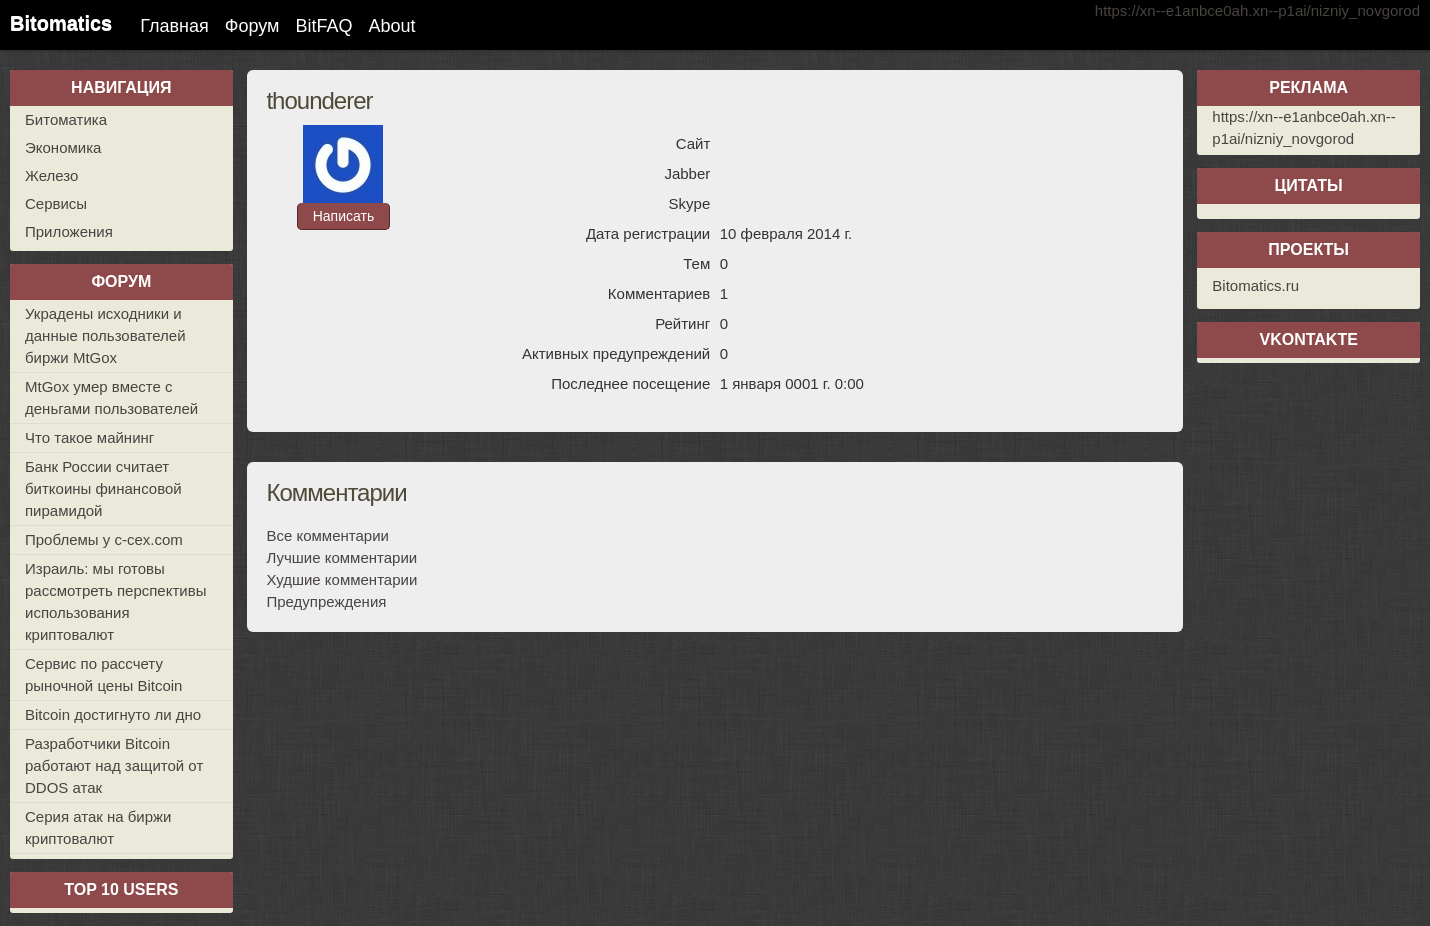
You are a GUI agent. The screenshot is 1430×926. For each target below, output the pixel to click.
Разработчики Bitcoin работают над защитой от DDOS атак (114, 765)
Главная (174, 26)
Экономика (63, 147)
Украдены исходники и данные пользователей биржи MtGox (105, 335)
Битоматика (66, 119)
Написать (343, 216)
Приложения (69, 231)
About (391, 26)
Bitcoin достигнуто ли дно (113, 714)
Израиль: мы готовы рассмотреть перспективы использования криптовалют (115, 601)
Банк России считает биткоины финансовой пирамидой (103, 488)
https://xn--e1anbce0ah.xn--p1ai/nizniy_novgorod (1257, 10)
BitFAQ (323, 26)
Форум (252, 26)
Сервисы (56, 203)
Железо (51, 175)
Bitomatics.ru (1255, 285)
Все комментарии (327, 535)
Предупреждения (326, 601)
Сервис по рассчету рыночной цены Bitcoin (103, 674)
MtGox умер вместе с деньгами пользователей (111, 397)
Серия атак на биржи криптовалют (98, 827)
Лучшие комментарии (341, 557)
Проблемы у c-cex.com (104, 539)
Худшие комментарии (341, 579)
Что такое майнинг (89, 437)
